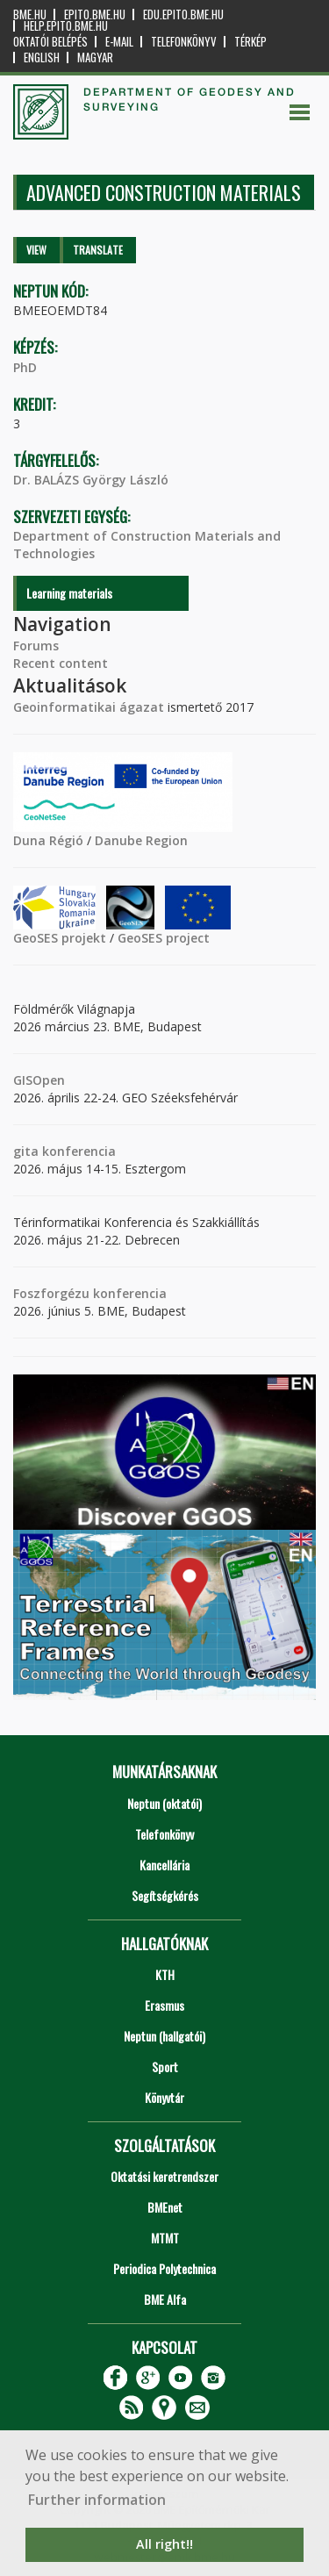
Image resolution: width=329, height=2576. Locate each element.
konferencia (77, 1151)
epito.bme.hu (94, 14)
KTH (165, 1974)
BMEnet (164, 2207)
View (36, 249)
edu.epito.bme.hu (183, 14)
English (42, 57)
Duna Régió (48, 840)
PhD (25, 367)
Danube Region (141, 840)
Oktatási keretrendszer (164, 2176)
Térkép (250, 41)
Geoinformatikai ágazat (88, 707)
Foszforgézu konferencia (90, 1293)
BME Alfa (165, 2299)
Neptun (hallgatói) (164, 2036)
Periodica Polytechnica (164, 2268)
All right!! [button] (164, 2544)
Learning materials (69, 593)
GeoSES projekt (59, 937)
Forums (36, 645)
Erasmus (164, 2005)
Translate (98, 249)
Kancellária (164, 1864)
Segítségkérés (165, 1895)
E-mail (119, 41)
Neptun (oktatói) (164, 1803)
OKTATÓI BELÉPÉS (50, 41)
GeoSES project (164, 937)
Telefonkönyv (184, 41)
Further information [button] (97, 2499)
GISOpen (39, 1080)
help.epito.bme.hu (66, 26)
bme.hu (29, 14)
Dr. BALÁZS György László (90, 479)
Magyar (95, 57)
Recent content (60, 663)
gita (26, 1151)
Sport (165, 2066)
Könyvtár (164, 2097)
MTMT (165, 2237)
